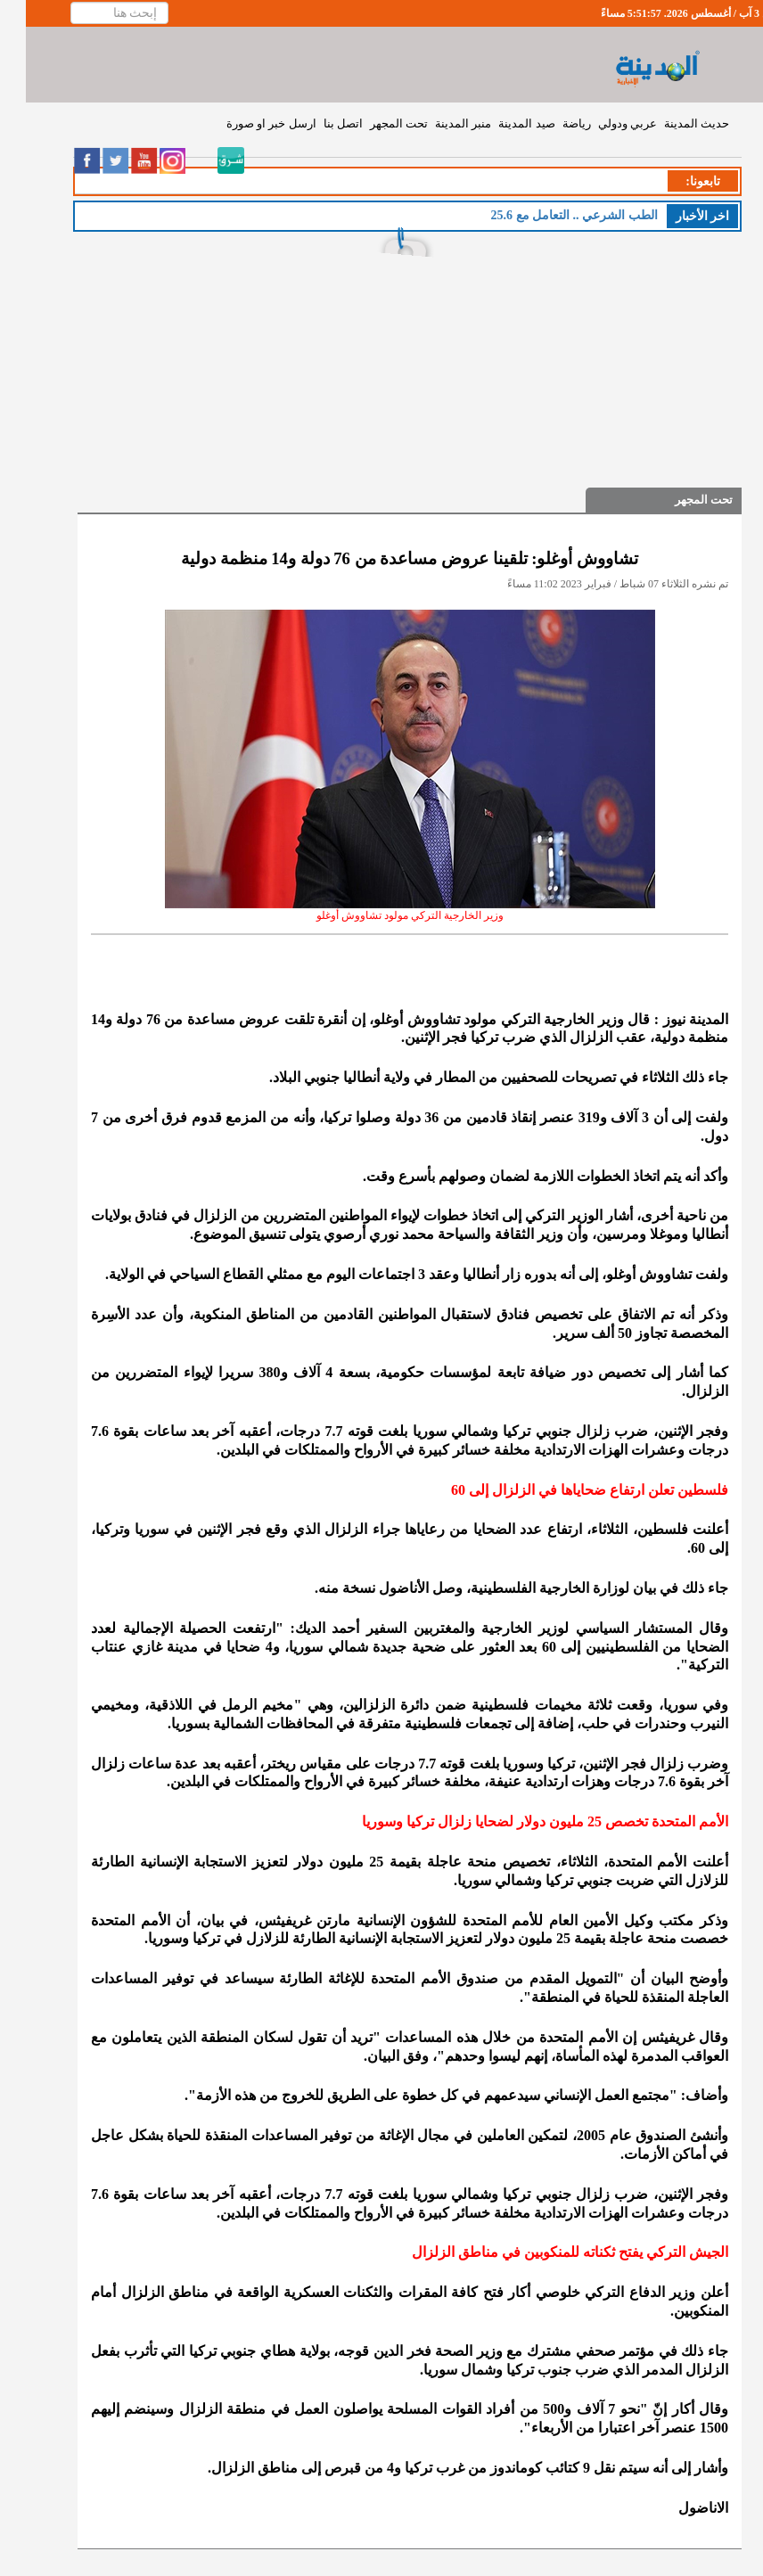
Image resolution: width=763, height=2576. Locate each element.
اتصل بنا (317, 123)
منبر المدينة (437, 123)
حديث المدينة (670, 123)
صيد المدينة (500, 123)
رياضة (551, 123)
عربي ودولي (601, 123)
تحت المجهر (373, 123)
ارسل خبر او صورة (246, 123)
